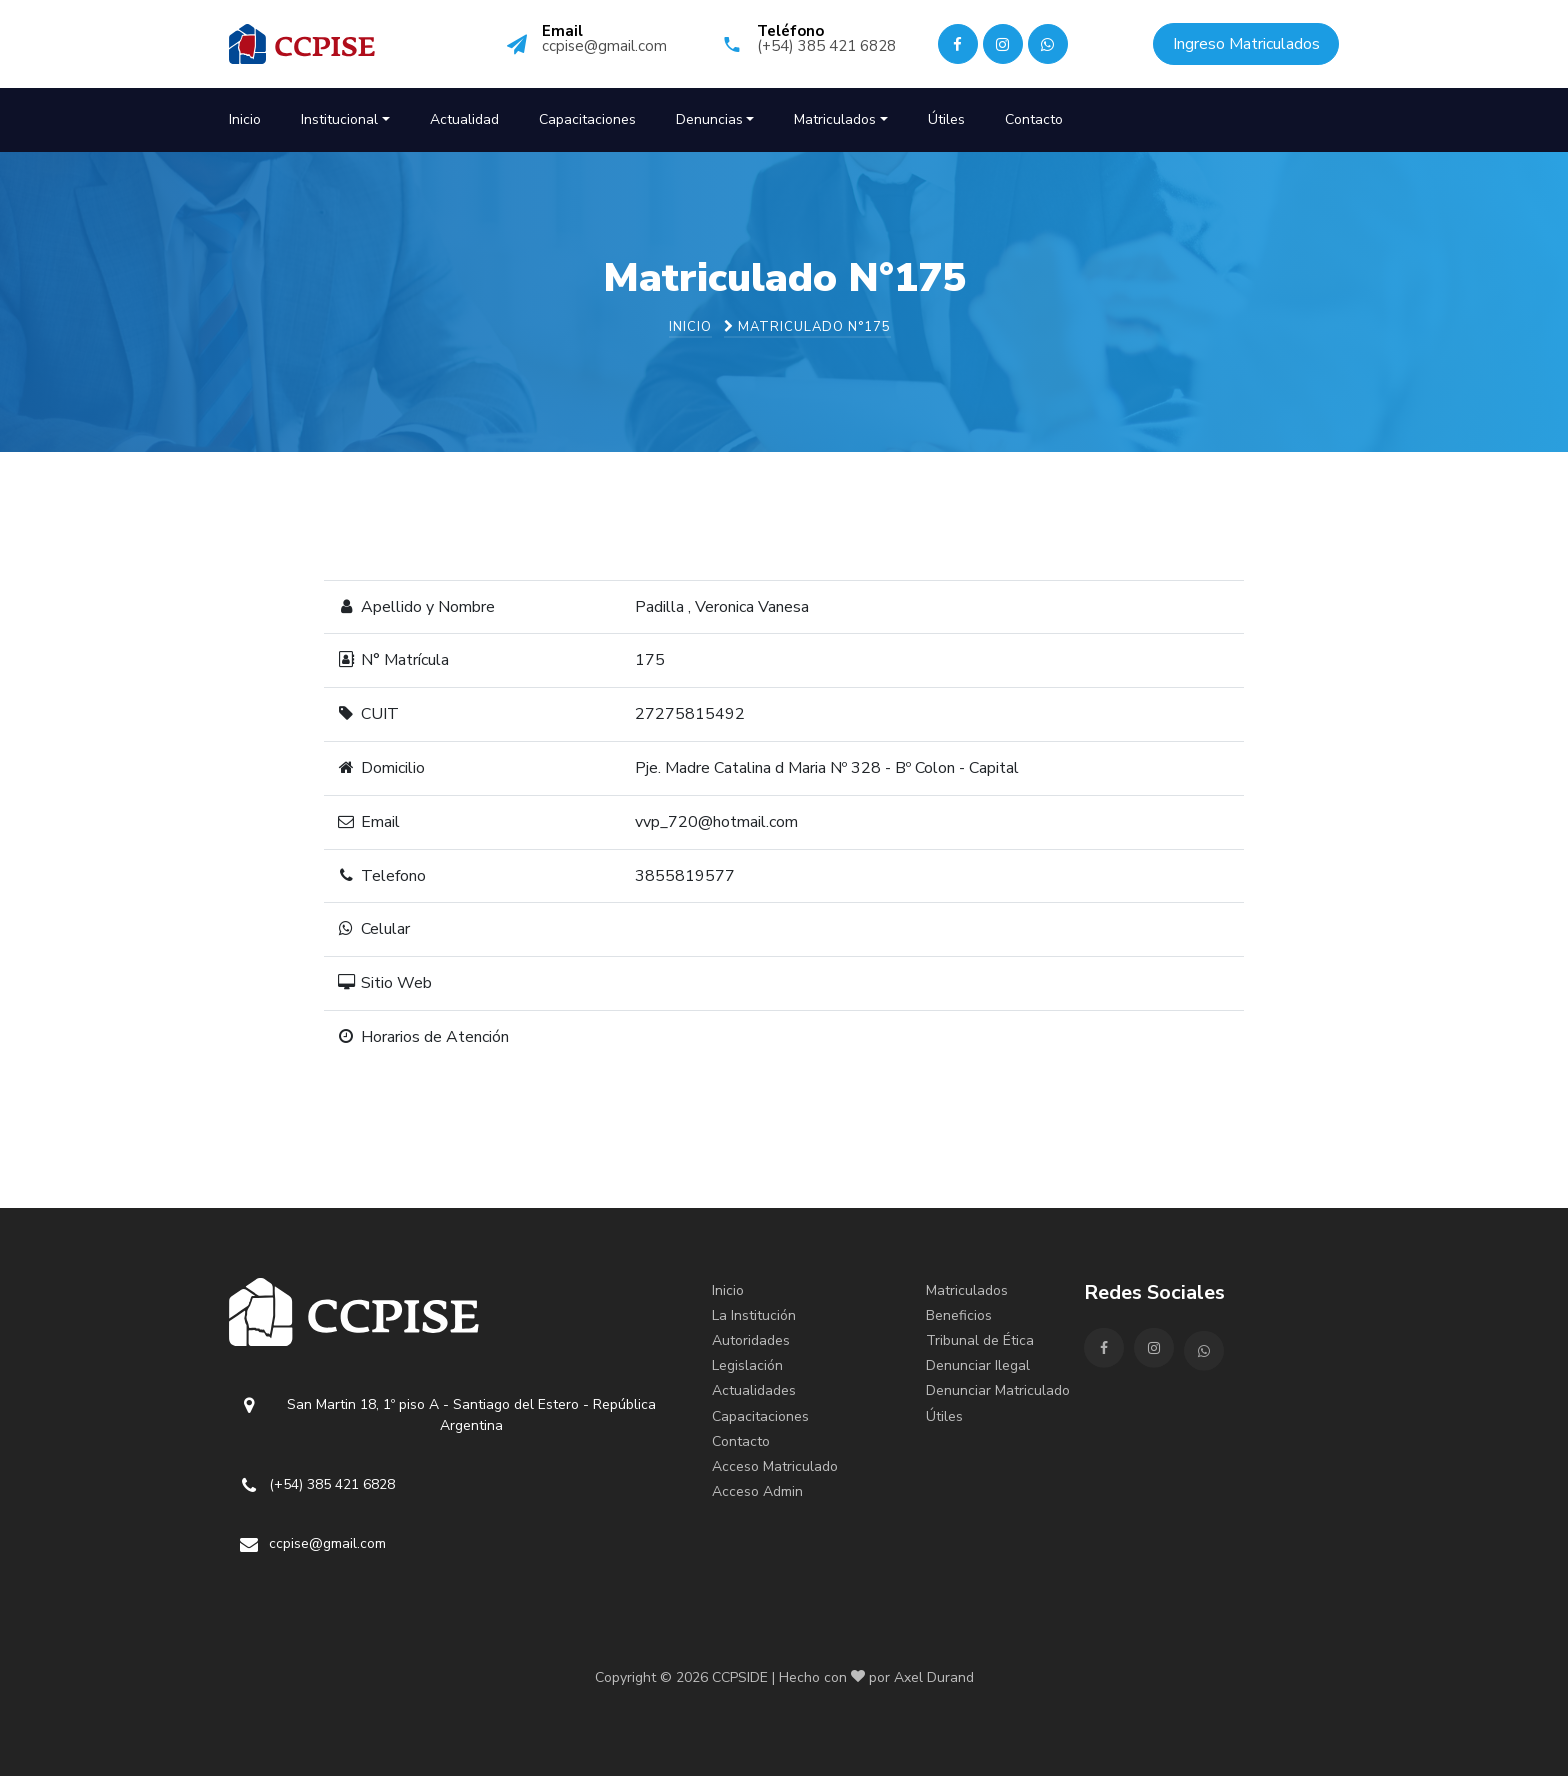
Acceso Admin (757, 1491)
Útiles (946, 119)
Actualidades (754, 1390)
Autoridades (751, 1340)
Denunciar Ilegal (978, 1365)
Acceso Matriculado (775, 1466)
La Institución (754, 1315)
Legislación (747, 1365)
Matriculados (967, 1290)
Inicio (245, 119)
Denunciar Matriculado (998, 1390)
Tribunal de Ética (980, 1340)
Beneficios (959, 1315)
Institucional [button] (339, 119)
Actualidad (464, 119)
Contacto (1034, 119)
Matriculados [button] (835, 119)
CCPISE (354, 44)
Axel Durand (934, 1677)
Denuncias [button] (709, 119)
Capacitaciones (587, 119)
